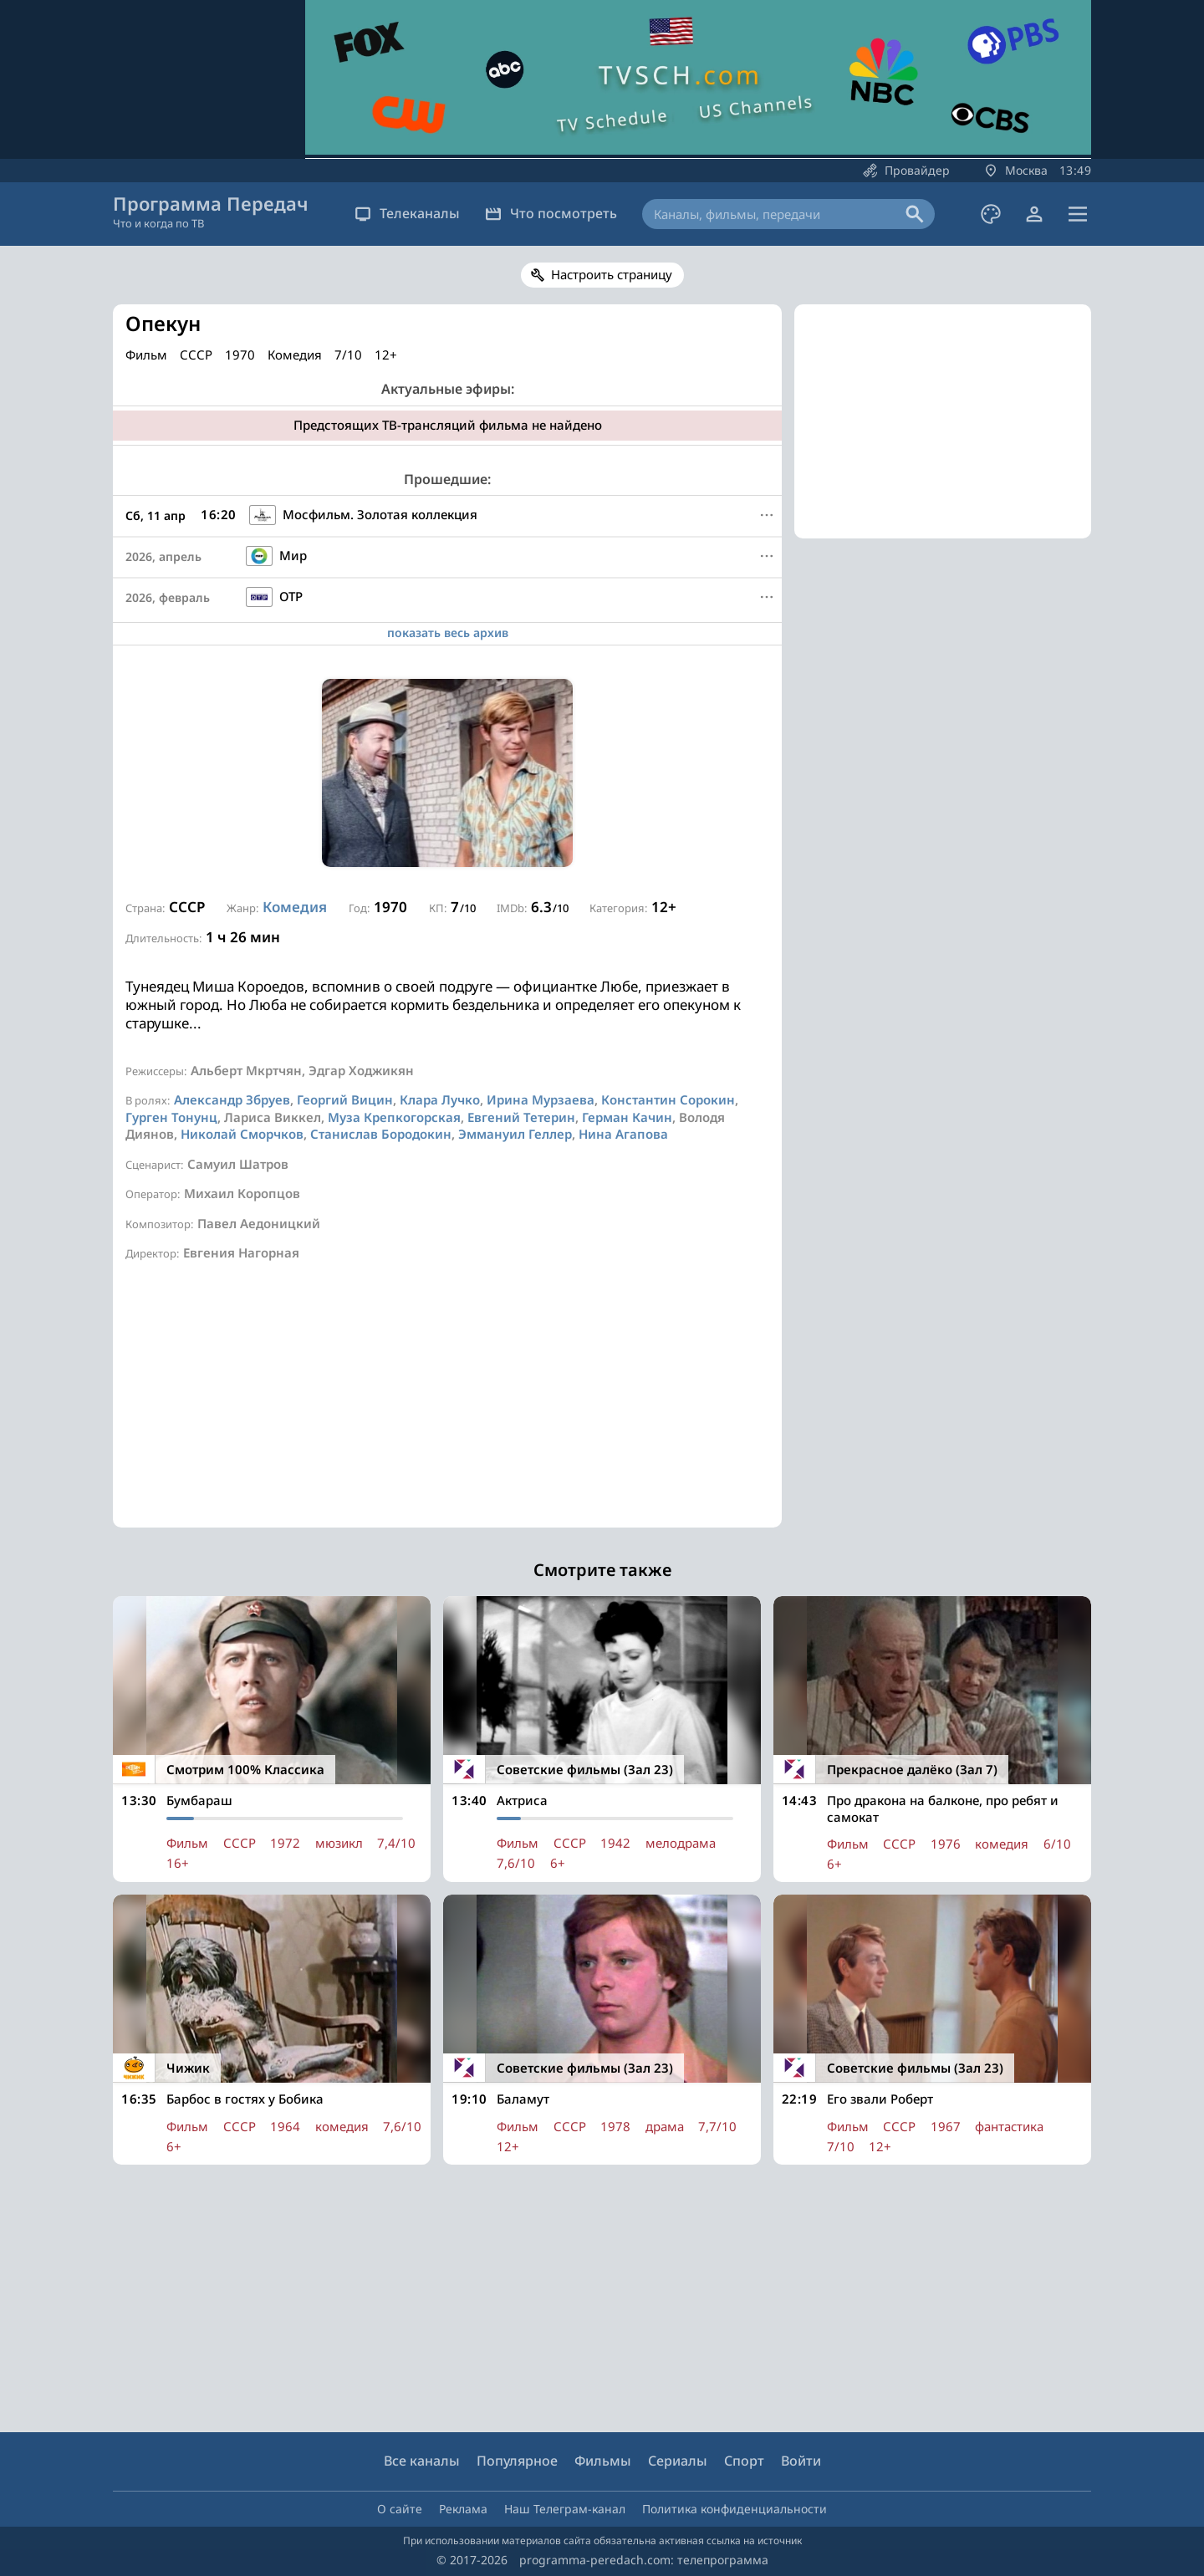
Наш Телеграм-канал (564, 2509)
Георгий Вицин (345, 1099)
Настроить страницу (611, 274)
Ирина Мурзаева (540, 1099)
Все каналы (422, 2460)
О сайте (399, 2509)
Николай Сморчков (242, 1133)
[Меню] (767, 515)
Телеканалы (407, 213)
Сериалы (677, 2460)
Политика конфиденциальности (734, 2509)
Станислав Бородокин (381, 1133)
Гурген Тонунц (171, 1117)
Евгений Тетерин (521, 1117)
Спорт (744, 2460)
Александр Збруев (232, 1099)
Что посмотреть (551, 213)
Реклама (463, 2509)
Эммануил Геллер (515, 1133)
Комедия (295, 906)
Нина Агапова (623, 1133)
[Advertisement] (447, 1410)
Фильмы (602, 2460)
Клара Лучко (440, 1099)
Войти (801, 2460)
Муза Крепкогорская (394, 1117)
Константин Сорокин (668, 1099)
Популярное (517, 2460)
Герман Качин (627, 1117)
